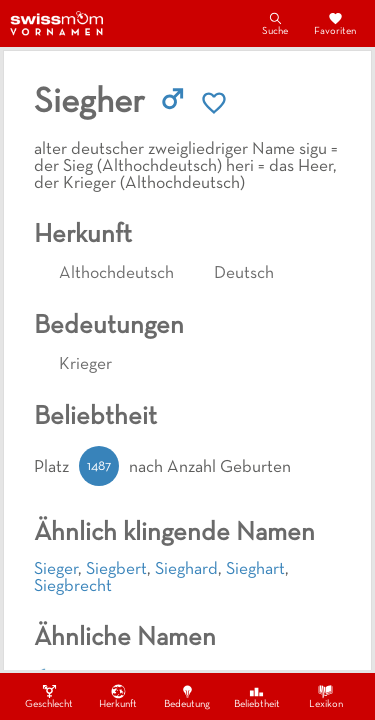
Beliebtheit (257, 696)
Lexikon (326, 696)
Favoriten (335, 23)
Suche (275, 23)
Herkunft (118, 696)
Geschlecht (49, 696)
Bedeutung (187, 696)
